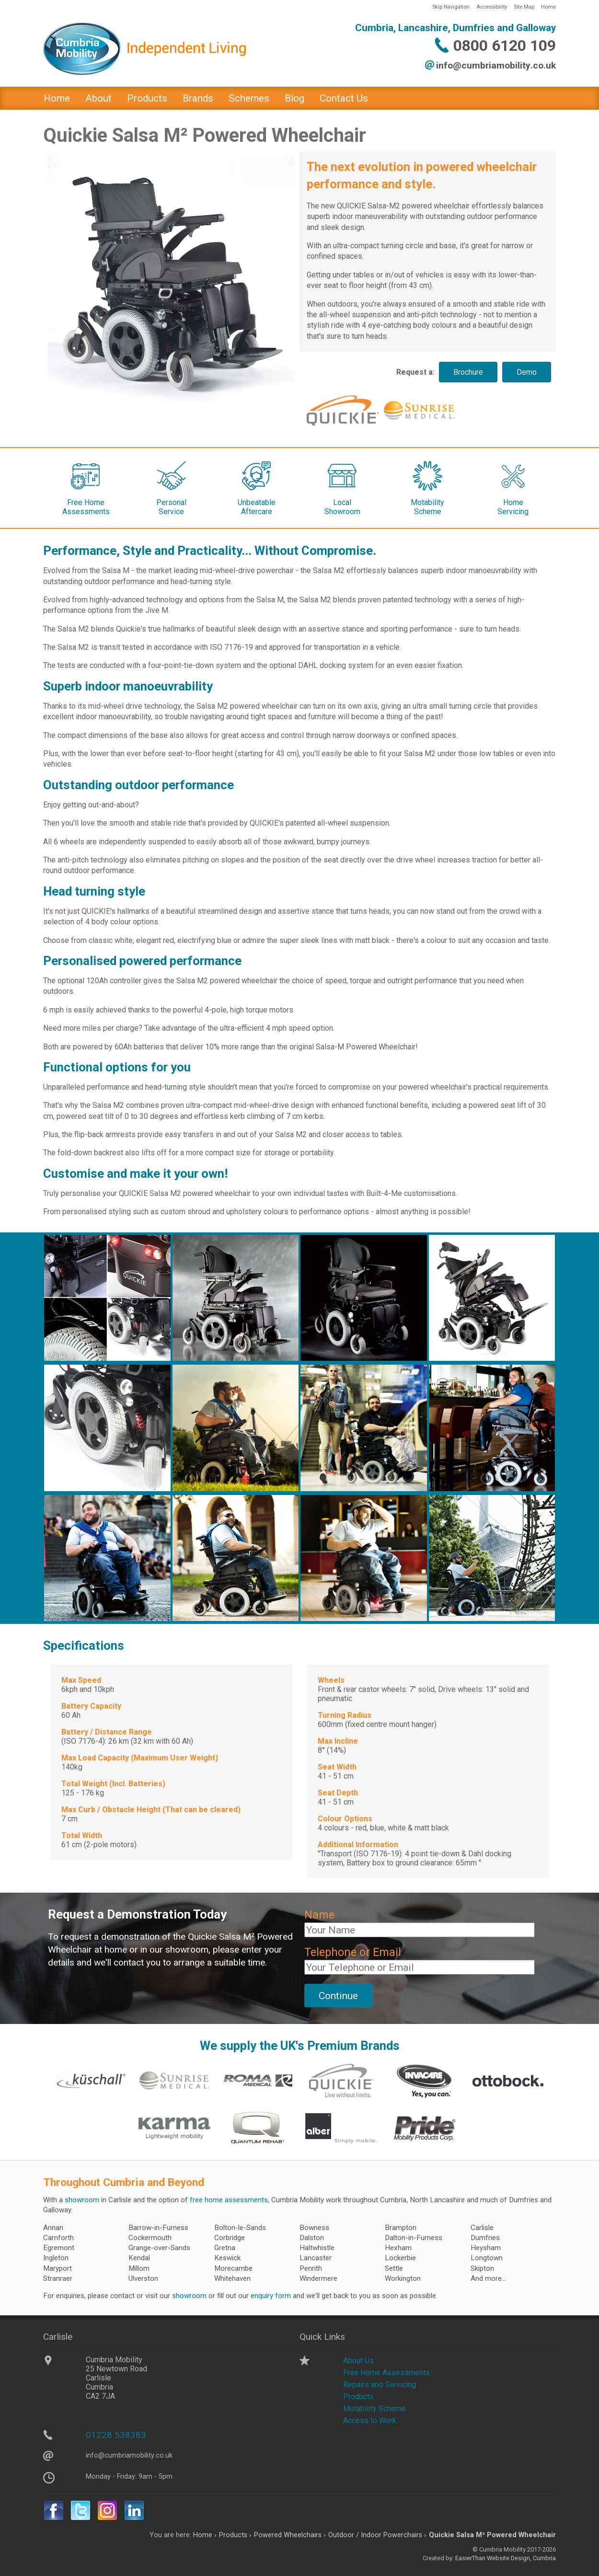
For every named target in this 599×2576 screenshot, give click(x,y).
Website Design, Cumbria (521, 2558)
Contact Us (344, 98)
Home (548, 7)
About (98, 98)
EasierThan (470, 2558)
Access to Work (369, 2420)
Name (319, 1915)
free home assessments (229, 2200)
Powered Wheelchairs (288, 2535)
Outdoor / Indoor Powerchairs (375, 2535)
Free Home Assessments (386, 2372)
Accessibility (491, 7)
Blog (294, 98)
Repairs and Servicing (379, 2384)
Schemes (249, 98)
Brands (198, 98)
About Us (358, 2360)
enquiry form (271, 2295)
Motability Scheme (374, 2408)
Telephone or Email (352, 1952)
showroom (82, 2200)
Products (147, 98)
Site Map (524, 7)
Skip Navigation (451, 7)
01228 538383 (116, 2434)
